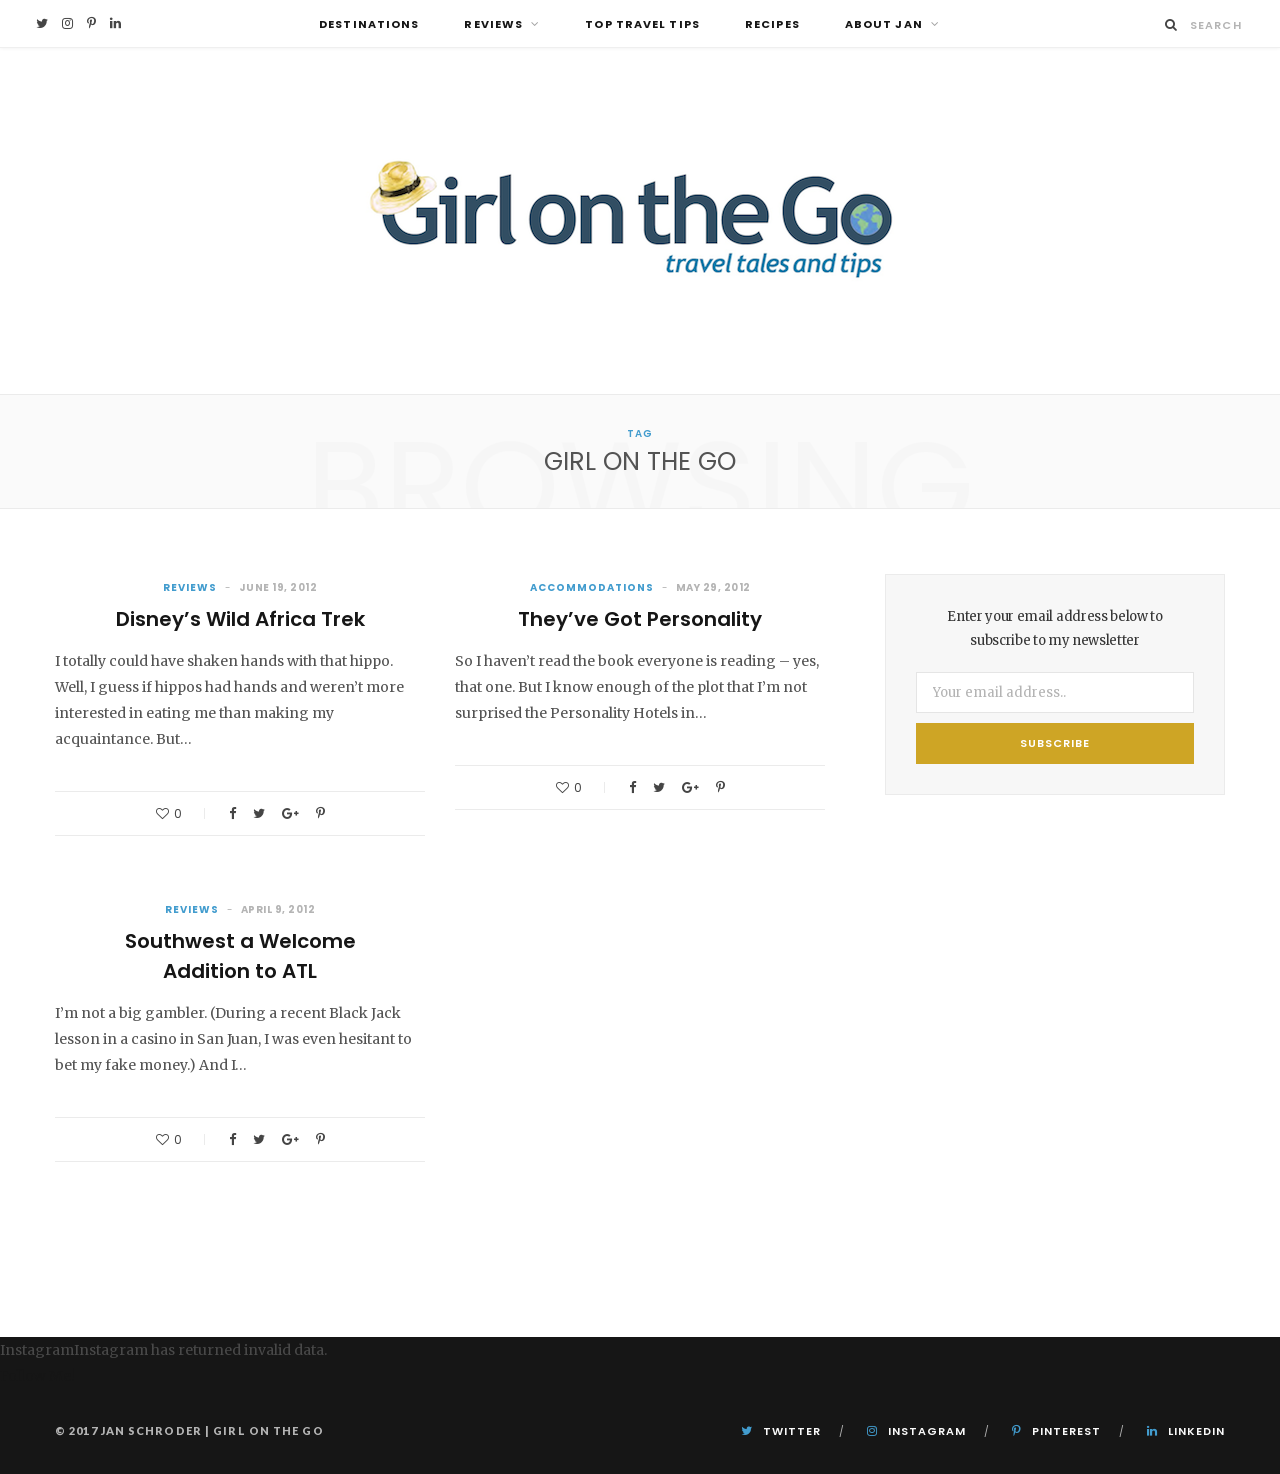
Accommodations (592, 587)
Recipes (772, 24)
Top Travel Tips (642, 24)
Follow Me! (37, 1376)
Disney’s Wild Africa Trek (240, 619)
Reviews (493, 24)
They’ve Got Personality (640, 619)
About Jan (884, 24)
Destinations (369, 24)
